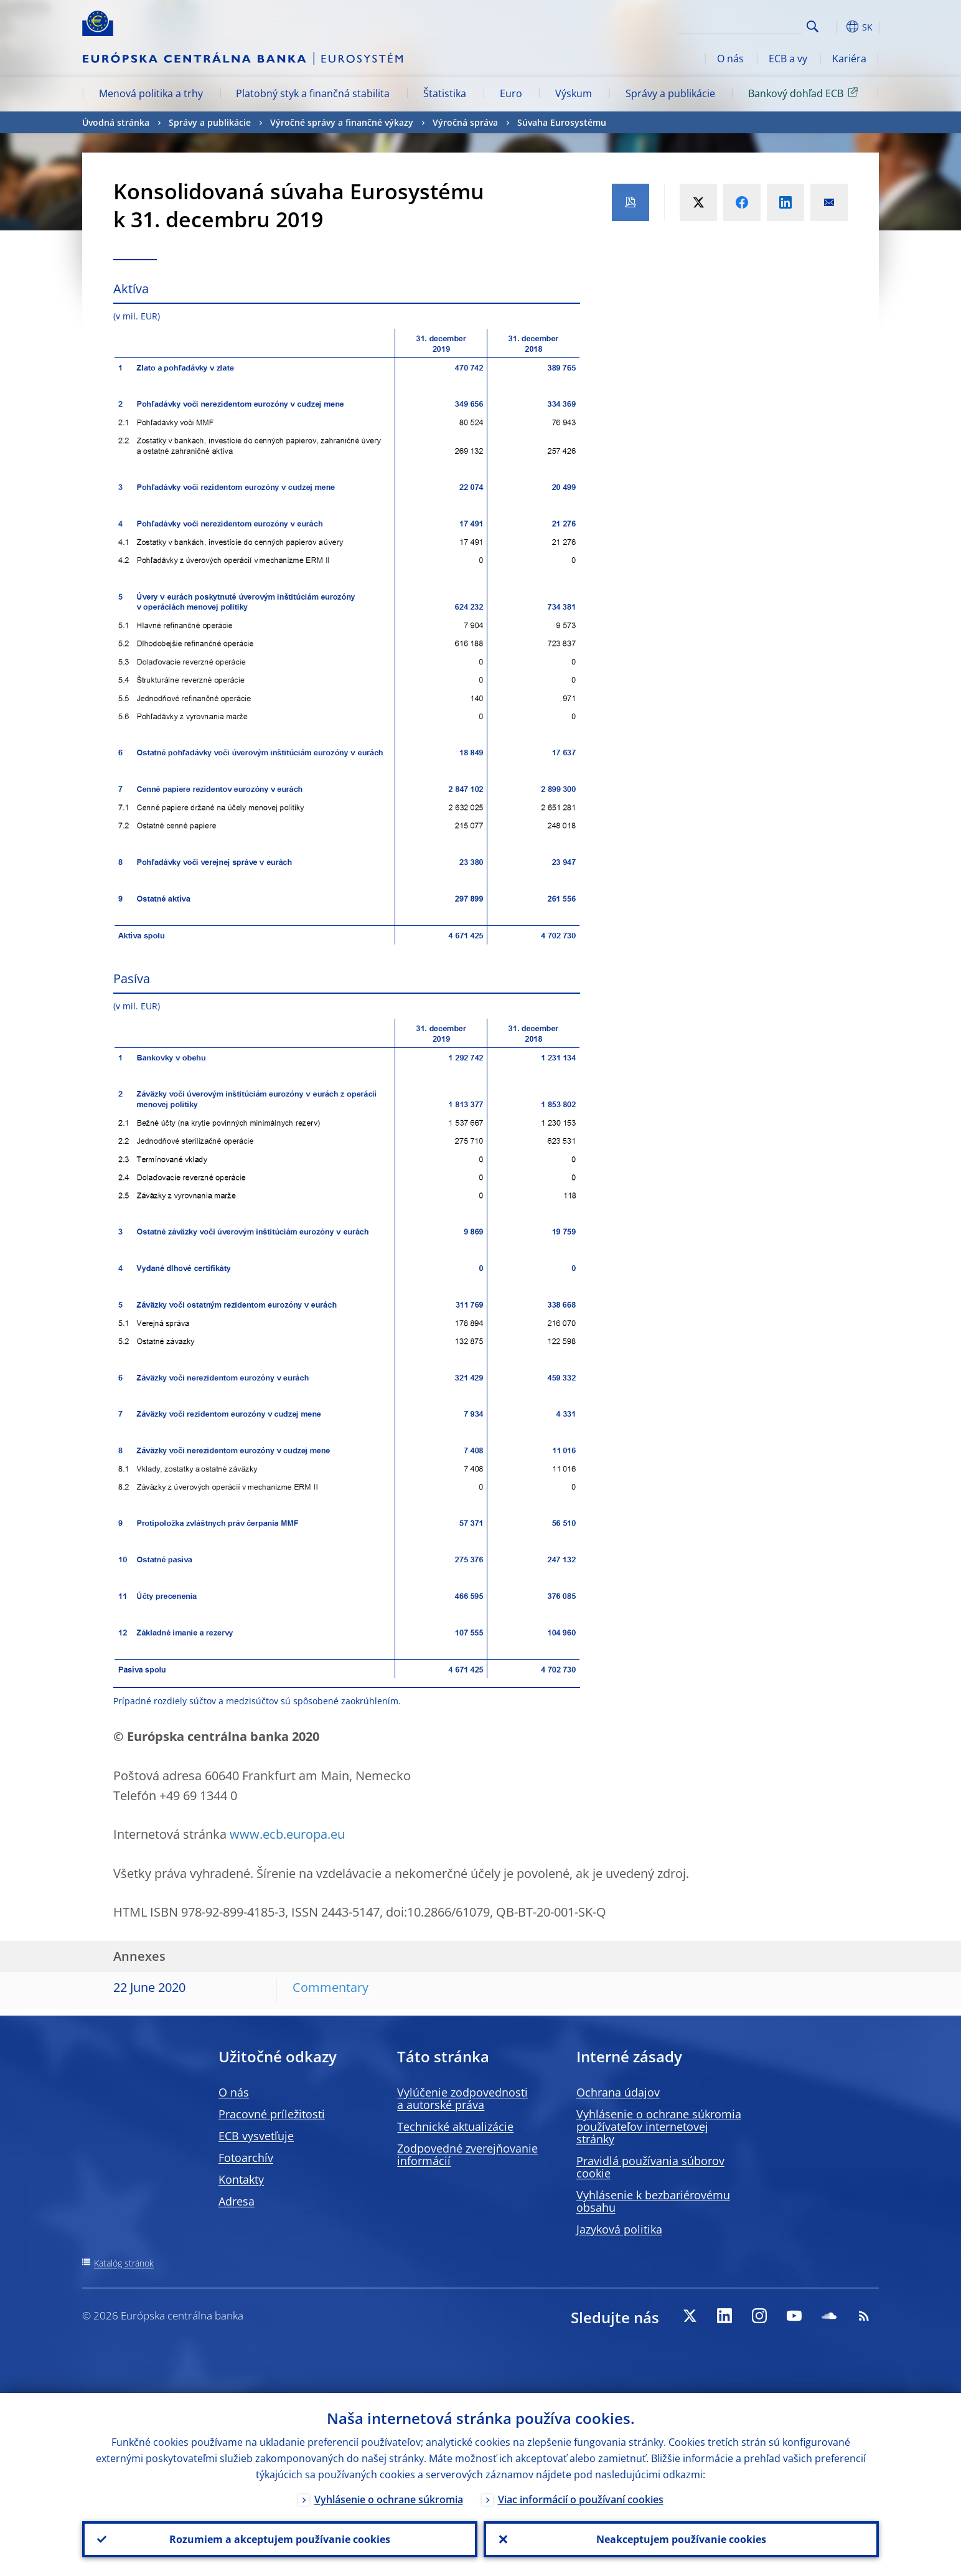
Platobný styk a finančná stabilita (313, 93)
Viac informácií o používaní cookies (580, 2499)
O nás (730, 58)
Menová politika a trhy (151, 93)
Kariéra (849, 58)
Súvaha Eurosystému (561, 122)
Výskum (573, 93)
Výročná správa (465, 122)
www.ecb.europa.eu (287, 1834)
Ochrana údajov (618, 2092)
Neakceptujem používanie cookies (681, 2539)
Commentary (330, 1987)
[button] (835, 26)
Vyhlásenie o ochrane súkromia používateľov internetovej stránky (658, 2126)
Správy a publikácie (670, 93)
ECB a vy (788, 58)
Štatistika (444, 93)
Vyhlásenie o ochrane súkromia (388, 2499)
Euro (511, 93)
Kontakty (241, 2179)
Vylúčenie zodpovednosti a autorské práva (462, 2098)
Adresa (236, 2201)
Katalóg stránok (124, 2263)
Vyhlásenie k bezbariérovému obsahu (653, 2201)
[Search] (740, 25)
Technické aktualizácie (455, 2126)
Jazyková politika (619, 2229)
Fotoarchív (245, 2157)
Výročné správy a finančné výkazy (341, 122)
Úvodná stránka (115, 122)
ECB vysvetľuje (256, 2135)
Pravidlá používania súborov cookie (650, 2167)
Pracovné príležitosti (271, 2114)
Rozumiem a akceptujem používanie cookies (279, 2539)
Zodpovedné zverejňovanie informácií (467, 2154)
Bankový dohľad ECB (805, 92)
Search (812, 26)
